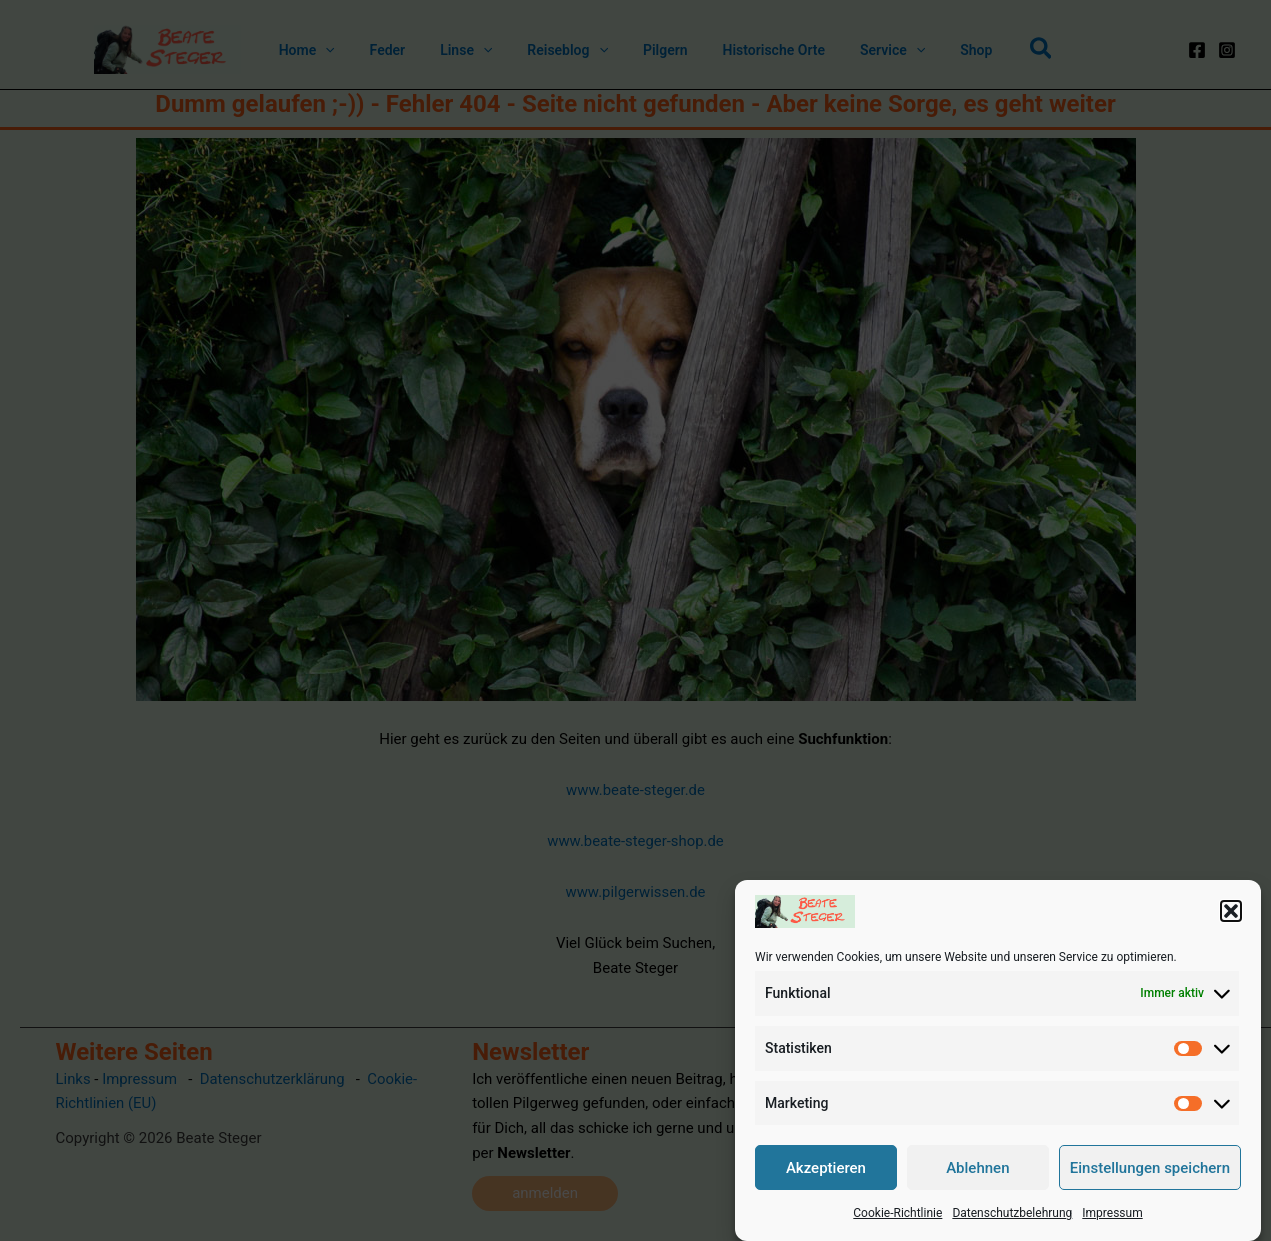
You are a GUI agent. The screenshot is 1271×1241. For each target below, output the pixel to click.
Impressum (1112, 1213)
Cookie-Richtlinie (897, 1213)
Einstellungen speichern (1150, 1168)
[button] (1231, 911)
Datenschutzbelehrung (1012, 1213)
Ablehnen (977, 1168)
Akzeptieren (826, 1168)
